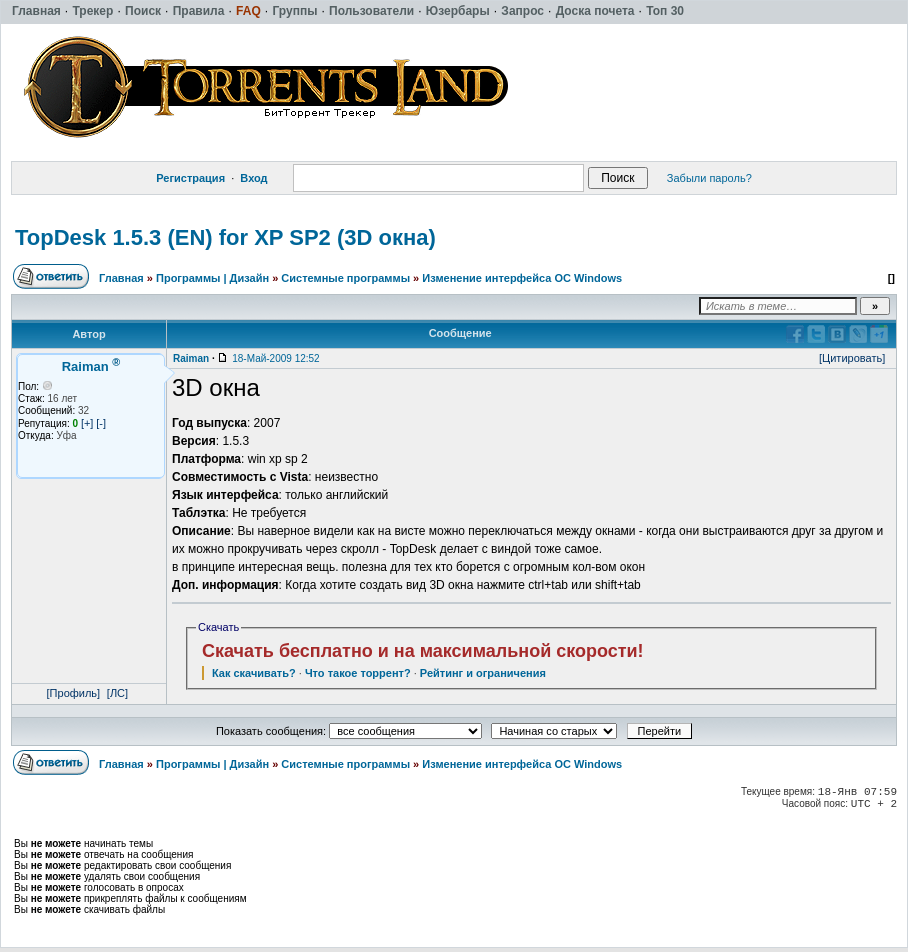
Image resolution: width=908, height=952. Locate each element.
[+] (87, 423)
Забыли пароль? (709, 178)
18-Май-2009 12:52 (275, 358)
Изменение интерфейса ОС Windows (522, 278)
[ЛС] (117, 693)
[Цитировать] (852, 358)
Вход (253, 178)
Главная (121, 278)
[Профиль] (74, 693)
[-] (101, 423)
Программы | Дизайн (212, 278)
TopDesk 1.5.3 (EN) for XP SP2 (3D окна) (225, 237)
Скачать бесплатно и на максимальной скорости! (423, 651)
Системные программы (345, 278)
